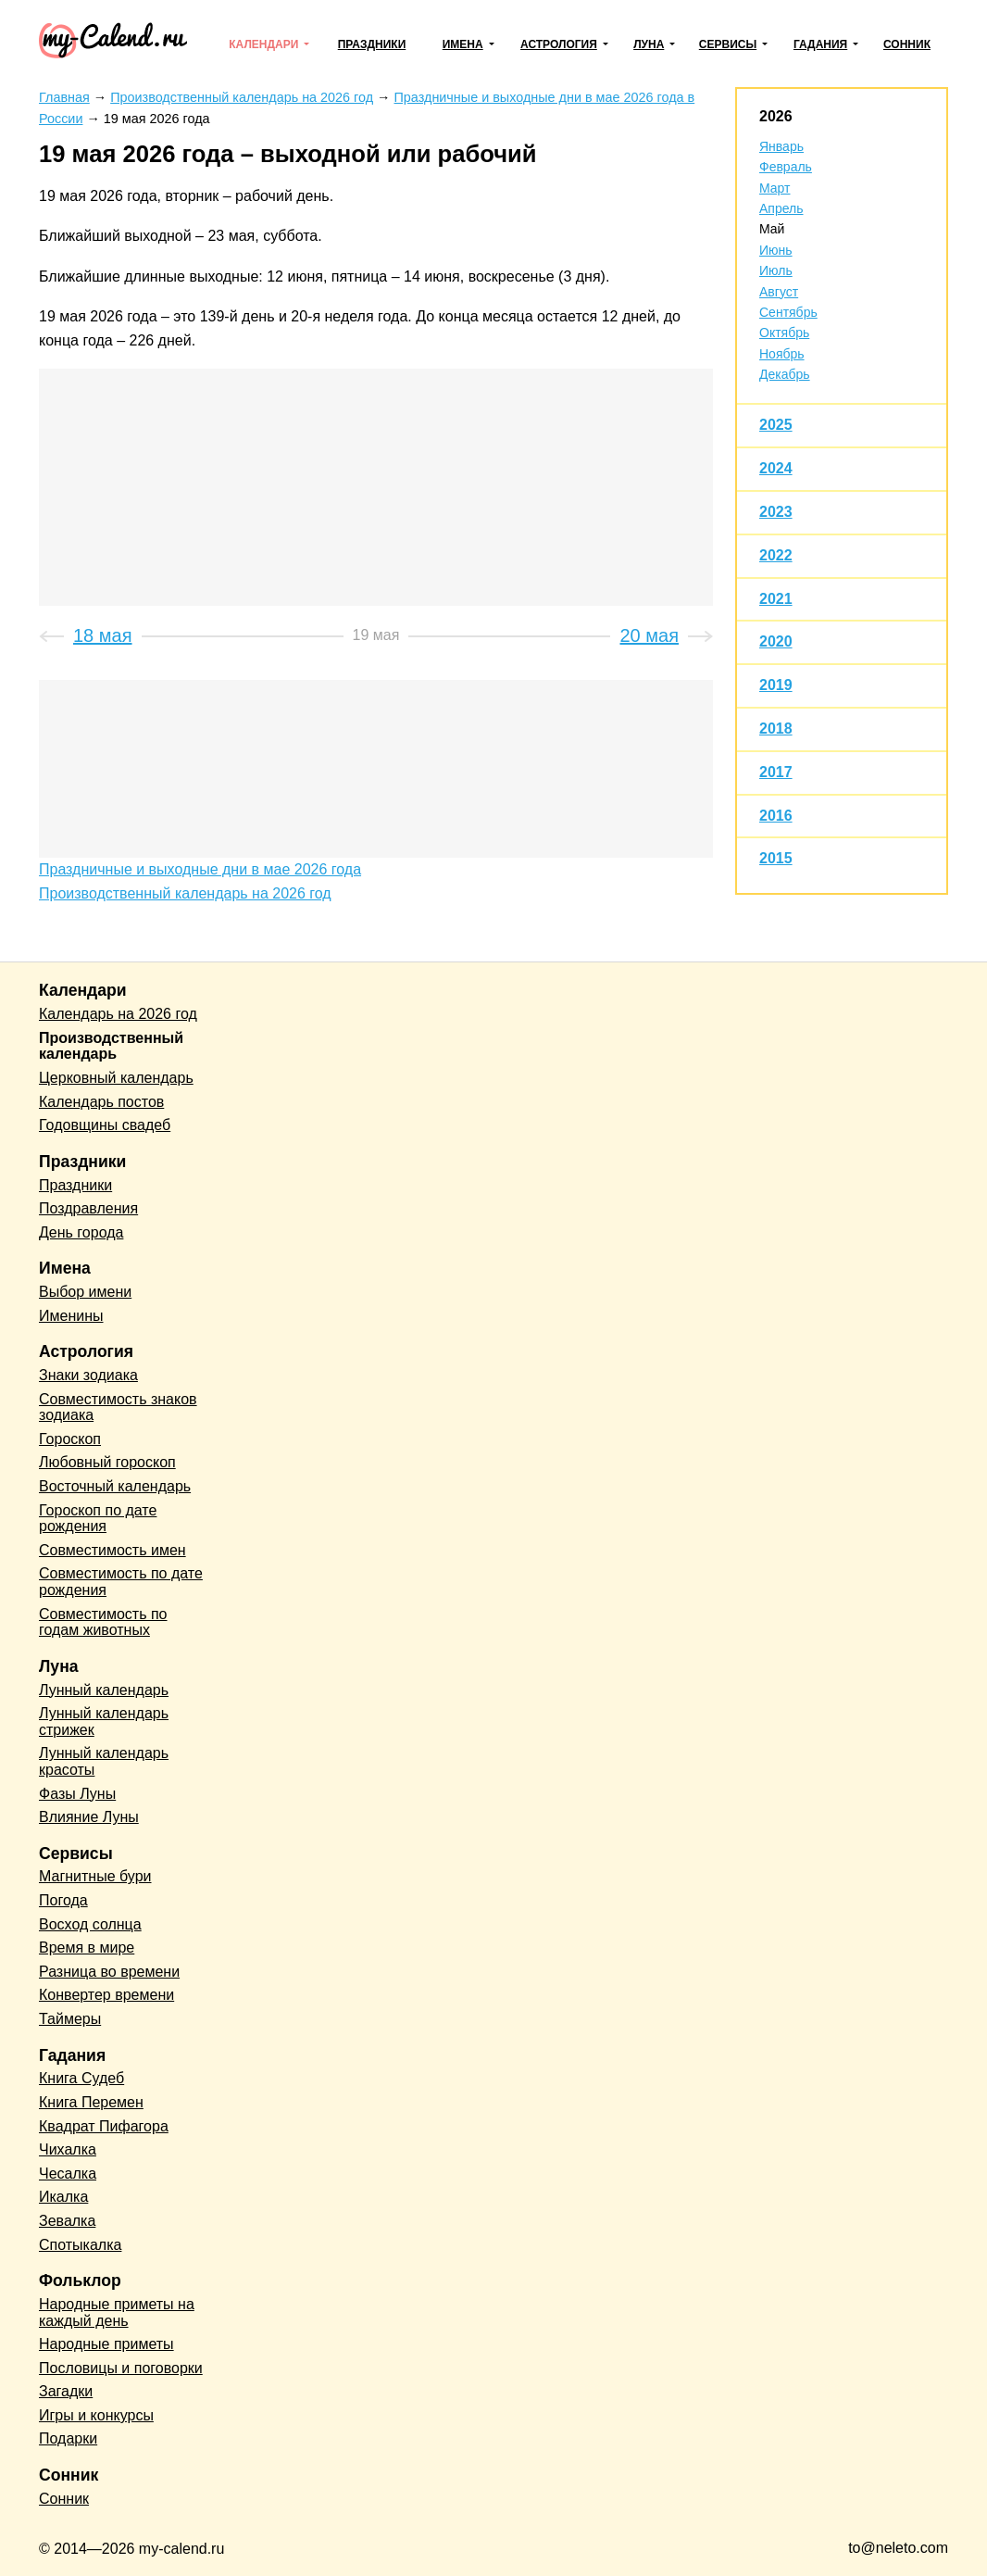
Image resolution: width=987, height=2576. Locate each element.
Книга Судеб (81, 2078)
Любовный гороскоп (107, 1462)
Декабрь (784, 374)
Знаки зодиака (88, 1375)
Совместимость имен (112, 1550)
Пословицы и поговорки (121, 2368)
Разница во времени (109, 1971)
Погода (63, 1900)
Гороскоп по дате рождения (97, 1518)
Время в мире (86, 1947)
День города (81, 1232)
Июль (776, 270)
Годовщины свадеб (104, 1125)
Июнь (776, 250)
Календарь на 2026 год (118, 1014)
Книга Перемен (91, 2102)
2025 (776, 425)
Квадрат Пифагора (104, 2126)
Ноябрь (782, 353)
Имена (463, 44)
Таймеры (70, 2019)
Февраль (785, 166)
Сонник (907, 44)
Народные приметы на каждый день (116, 2312)
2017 (776, 772)
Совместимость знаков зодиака (118, 1407)
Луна (648, 44)
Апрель (781, 208)
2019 (776, 685)
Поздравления (88, 1208)
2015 (776, 858)
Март (775, 188)
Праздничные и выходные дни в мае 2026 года (200, 869)
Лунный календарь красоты (104, 1761)
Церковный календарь (116, 1078)
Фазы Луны (77, 1794)
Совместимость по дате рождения (121, 1581)
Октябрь (784, 332)
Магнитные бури (95, 1876)
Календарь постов (101, 1102)
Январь (781, 146)
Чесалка (67, 2173)
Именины (71, 1316)
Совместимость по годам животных (103, 1622)
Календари (263, 44)
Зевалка (67, 2221)
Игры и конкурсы (96, 2415)
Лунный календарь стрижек (104, 1721)
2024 (776, 468)
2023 (776, 512)
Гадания (820, 44)
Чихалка (67, 2149)
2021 (776, 599)
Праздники (372, 44)
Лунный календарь (104, 1690)
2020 (776, 641)
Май (771, 228)
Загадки (66, 2391)
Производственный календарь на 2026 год (185, 893)
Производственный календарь (111, 1046)
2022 (776, 555)
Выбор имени (85, 1292)
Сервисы (727, 44)
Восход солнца (90, 1924)
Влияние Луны (89, 1817)
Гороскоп (70, 1439)
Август (778, 291)
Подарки (68, 2438)
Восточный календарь (115, 1486)
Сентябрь (788, 312)
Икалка (63, 2197)
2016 (776, 815)
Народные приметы (106, 2344)
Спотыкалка (80, 2245)
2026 (776, 116)
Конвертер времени (106, 1995)
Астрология (558, 44)
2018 (776, 728)
